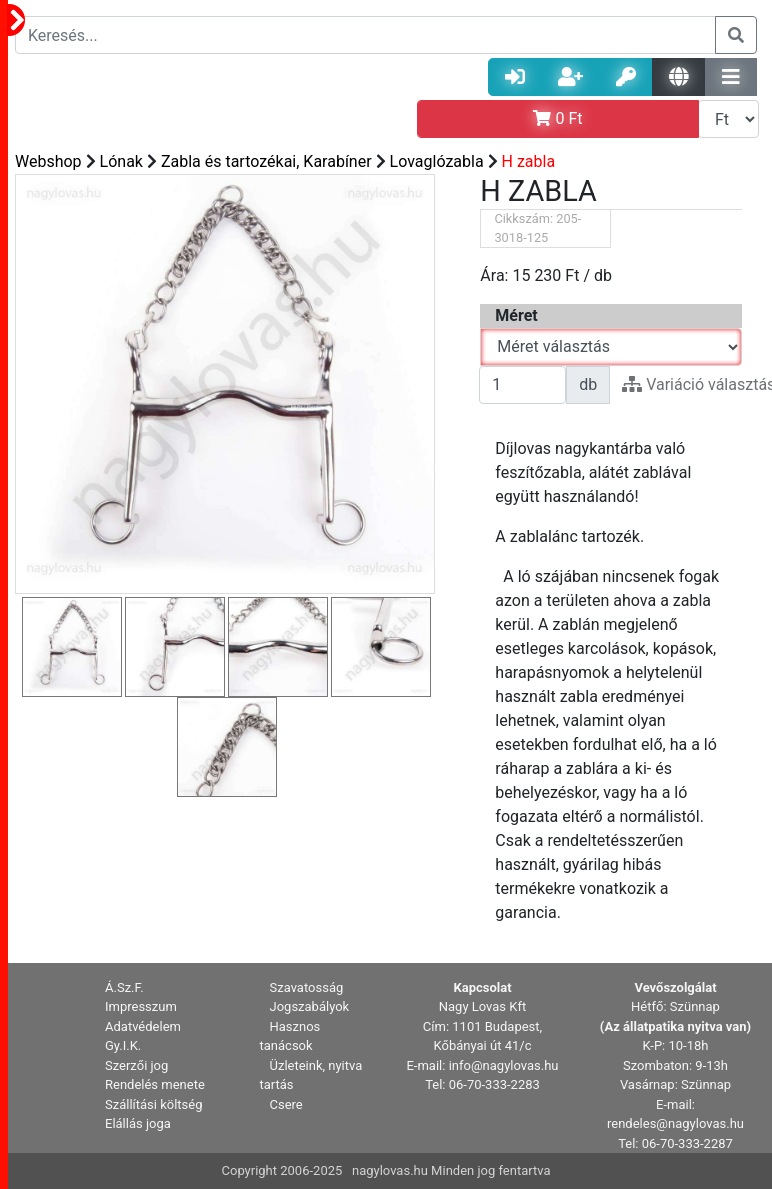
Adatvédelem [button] (143, 1026)
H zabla (529, 161)
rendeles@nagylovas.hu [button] (675, 1123)
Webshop (48, 161)
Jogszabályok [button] (310, 1006)
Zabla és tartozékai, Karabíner (266, 161)
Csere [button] (286, 1104)
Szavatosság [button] (307, 987)
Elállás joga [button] (138, 1123)
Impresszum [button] (141, 1006)
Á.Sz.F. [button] (124, 987)
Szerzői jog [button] (136, 1065)
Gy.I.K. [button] (123, 1045)
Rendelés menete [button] (155, 1084)
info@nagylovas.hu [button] (504, 1065)
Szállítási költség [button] (154, 1104)
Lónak (121, 161)
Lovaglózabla (437, 161)
